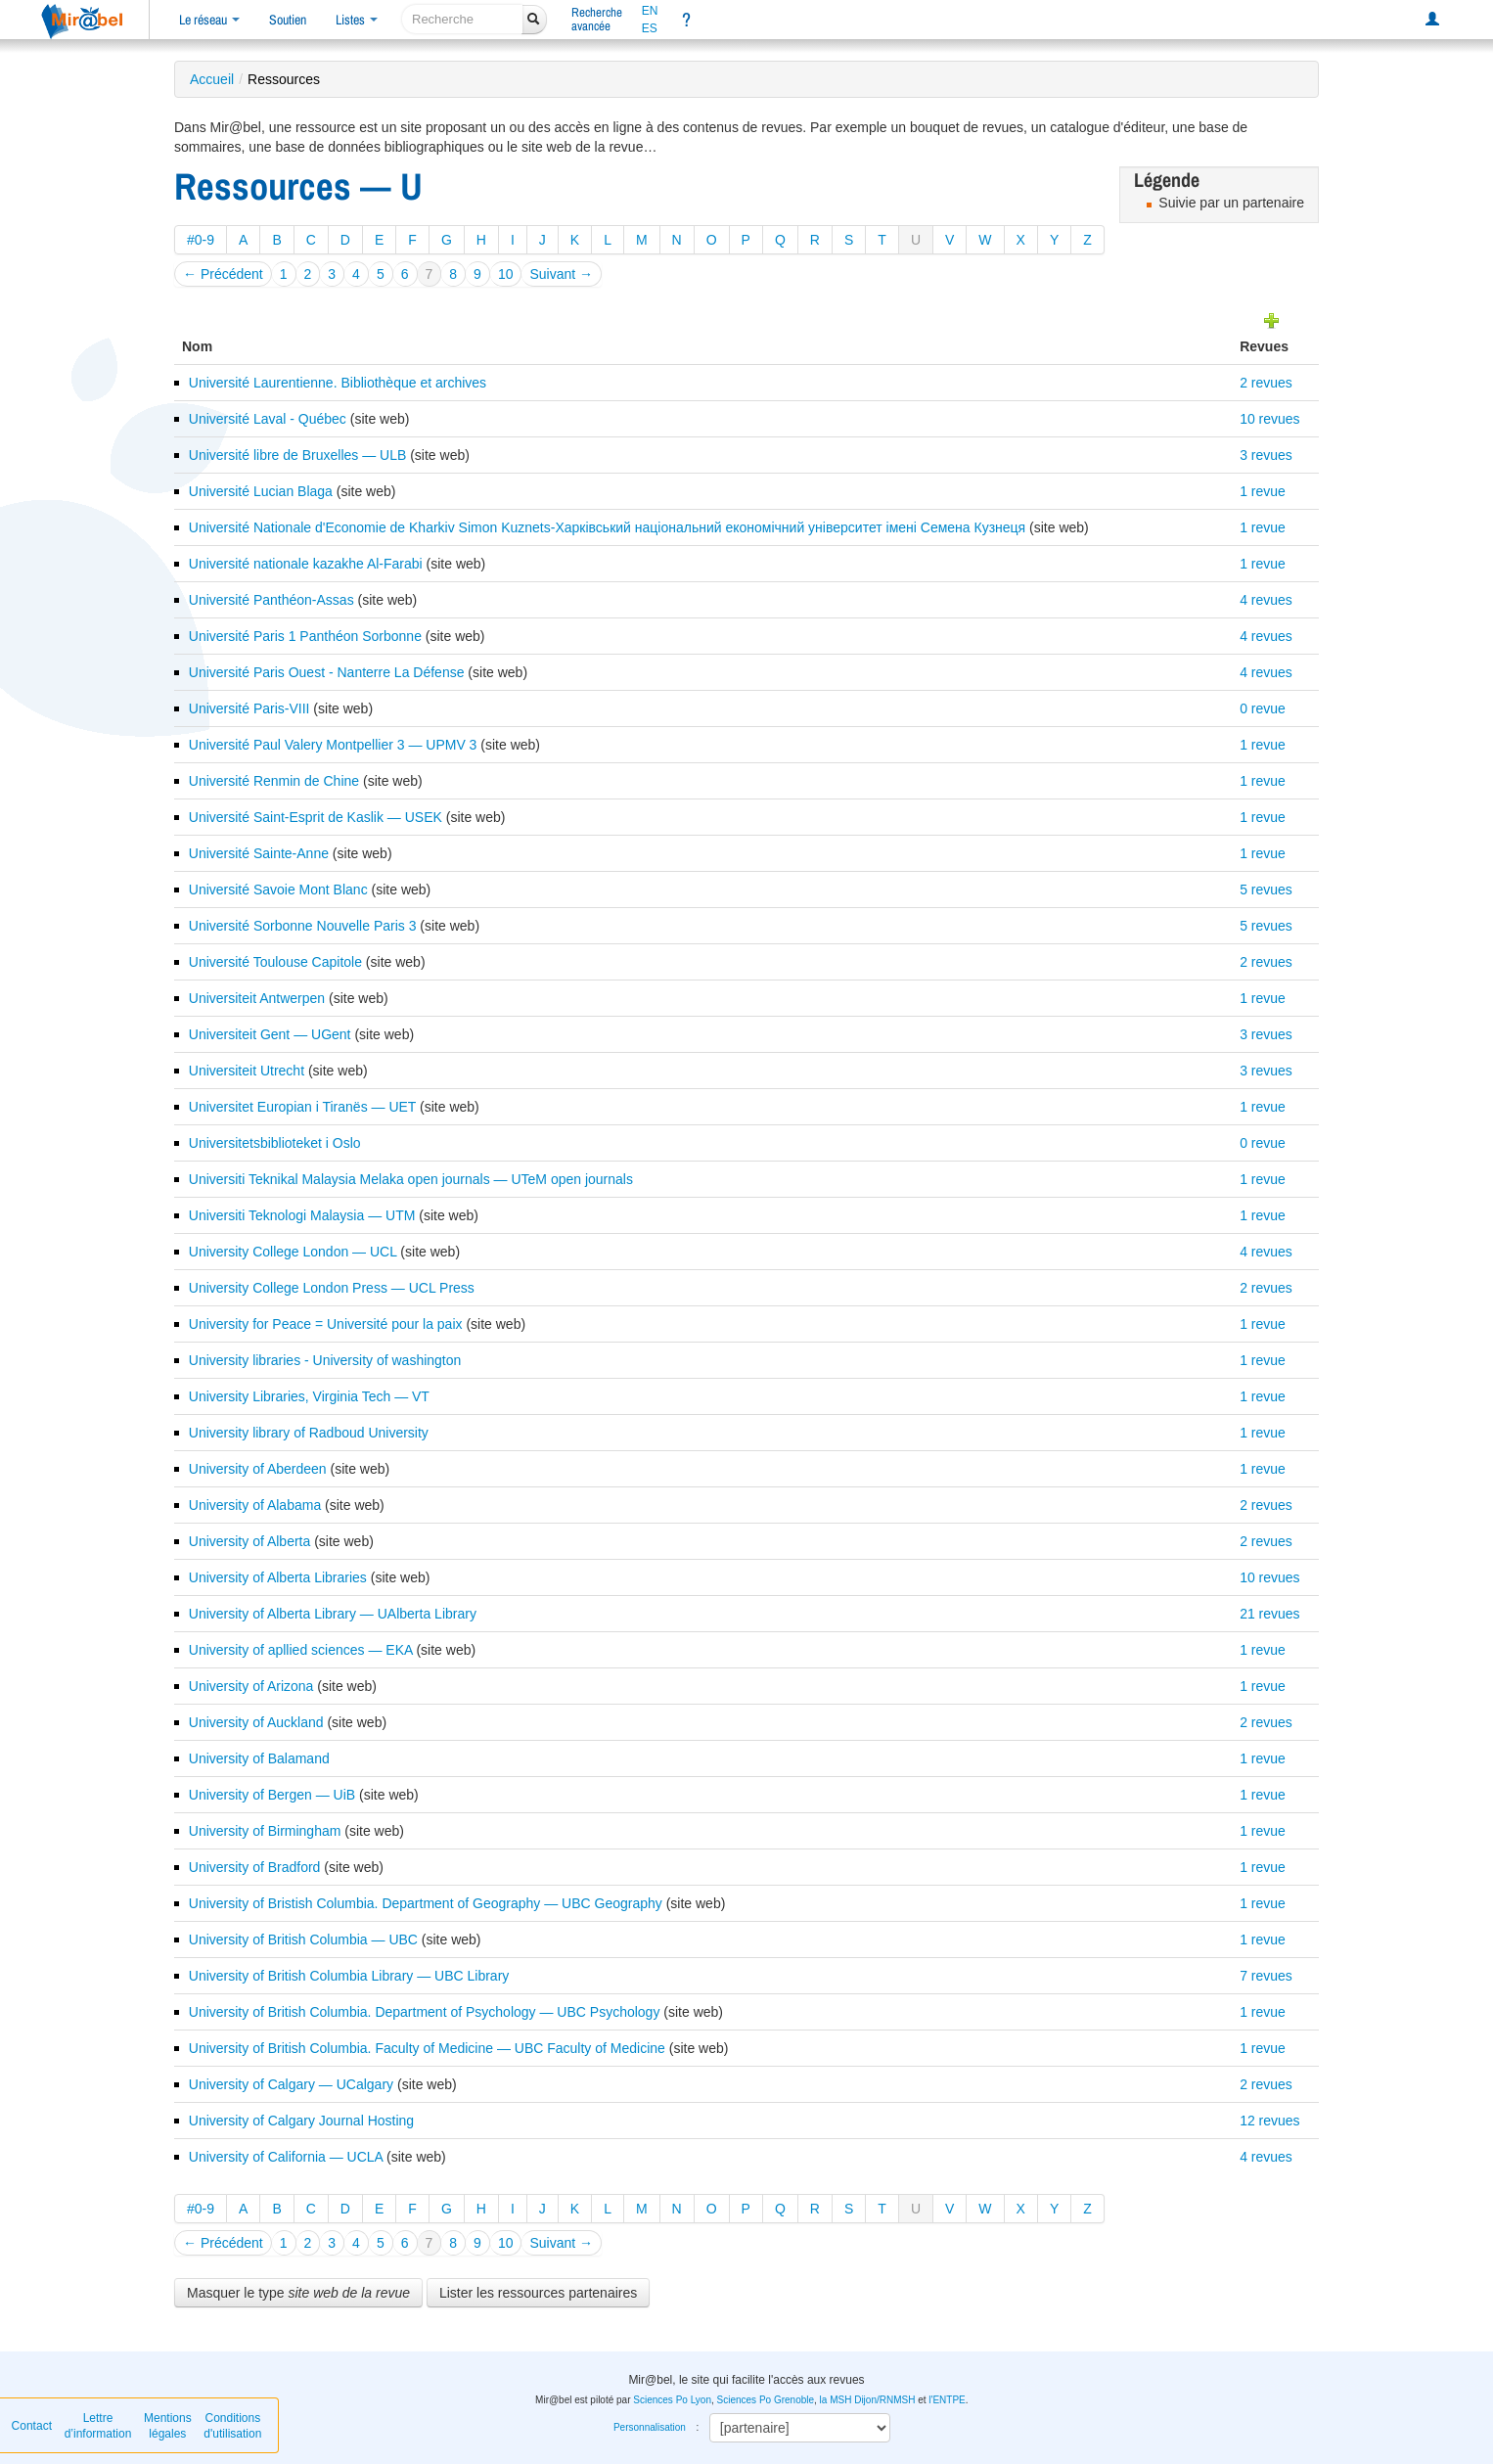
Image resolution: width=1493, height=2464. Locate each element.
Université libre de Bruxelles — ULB (298, 455)
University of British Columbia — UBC (303, 1939)
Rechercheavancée (596, 19)
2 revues (1266, 382)
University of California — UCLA (286, 2157)
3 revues (1266, 455)
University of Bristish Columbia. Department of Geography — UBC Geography (425, 1903)
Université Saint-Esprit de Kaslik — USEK (315, 817)
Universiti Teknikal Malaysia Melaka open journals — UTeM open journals (411, 1179)
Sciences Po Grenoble (766, 2400)
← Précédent (223, 274)
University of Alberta (250, 1541)
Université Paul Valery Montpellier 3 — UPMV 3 (333, 745)
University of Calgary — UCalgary (291, 2084)
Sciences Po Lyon (672, 2400)
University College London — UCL (293, 1251)
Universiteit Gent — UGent (270, 1034)
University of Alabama (255, 1505)
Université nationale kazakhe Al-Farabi (306, 563)
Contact (32, 2426)
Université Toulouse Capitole (275, 962)
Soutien (287, 19)
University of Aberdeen (258, 1469)
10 (506, 274)
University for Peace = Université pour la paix (326, 1324)
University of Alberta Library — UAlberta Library (332, 1613)
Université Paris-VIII (249, 708)
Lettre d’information (98, 2426)
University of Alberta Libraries (278, 1577)
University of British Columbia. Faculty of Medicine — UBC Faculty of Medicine (427, 2048)
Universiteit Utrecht (246, 1070)
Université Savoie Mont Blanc (278, 889)
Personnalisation (649, 2427)
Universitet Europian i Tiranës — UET (302, 1107)
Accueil (212, 79)
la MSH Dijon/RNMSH (868, 2400)
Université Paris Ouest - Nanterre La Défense (327, 672)
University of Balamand (259, 1758)
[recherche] (462, 19)
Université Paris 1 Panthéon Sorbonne (305, 636)
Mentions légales (168, 2426)
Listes (357, 19)
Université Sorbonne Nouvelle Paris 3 (303, 926)
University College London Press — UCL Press (332, 1288)
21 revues (1269, 1613)
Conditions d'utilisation (232, 2426)
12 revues (1269, 2120)
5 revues (1266, 889)
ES (649, 28)
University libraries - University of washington (325, 1360)
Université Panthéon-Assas (271, 600)
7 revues (1266, 1976)
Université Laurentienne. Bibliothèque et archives (337, 382)
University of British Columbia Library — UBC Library (349, 1976)
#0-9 (200, 240)
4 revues (1266, 600)
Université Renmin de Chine (274, 781)
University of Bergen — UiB (272, 1794)
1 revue (1263, 491)
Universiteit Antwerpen (257, 998)
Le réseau (209, 19)
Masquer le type (298, 2293)
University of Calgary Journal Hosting (301, 2120)
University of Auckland (256, 1722)
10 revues (1269, 419)
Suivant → (561, 274)
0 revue (1263, 708)
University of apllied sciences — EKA (301, 1650)
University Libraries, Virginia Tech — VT (309, 1396)
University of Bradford (255, 1867)
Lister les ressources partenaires (538, 2293)
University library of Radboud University (309, 1432)
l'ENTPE (946, 2400)
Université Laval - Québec (267, 419)
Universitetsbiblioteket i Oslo (275, 1143)
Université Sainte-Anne (259, 853)
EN (650, 11)
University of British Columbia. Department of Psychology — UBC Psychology (424, 2012)
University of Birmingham (265, 1831)
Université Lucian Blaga (261, 491)
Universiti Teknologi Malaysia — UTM (302, 1215)
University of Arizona (251, 1686)
